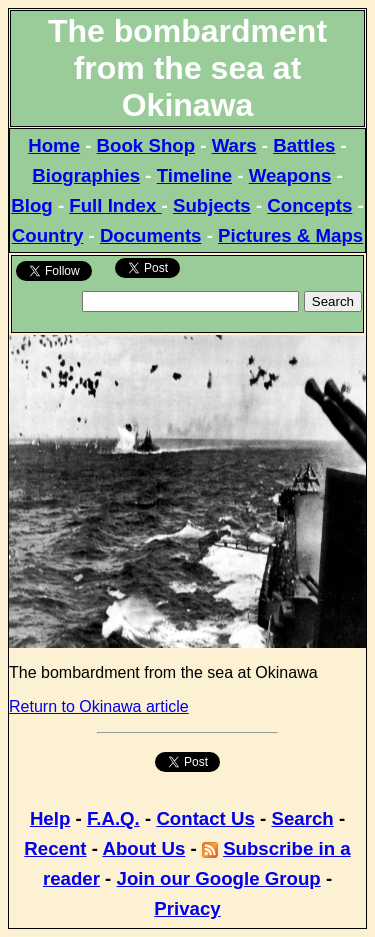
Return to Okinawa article (99, 706)
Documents (151, 235)
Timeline (194, 175)
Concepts (309, 205)
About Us (143, 848)
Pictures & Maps (290, 235)
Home (54, 145)
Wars (234, 145)
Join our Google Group (219, 878)
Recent (55, 848)
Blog (31, 205)
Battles (304, 145)
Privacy (187, 908)
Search (302, 818)
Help (50, 818)
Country (48, 235)
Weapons (290, 175)
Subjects (212, 205)
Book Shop (146, 145)
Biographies (86, 175)
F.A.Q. (113, 818)
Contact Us (205, 818)
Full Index (115, 205)
